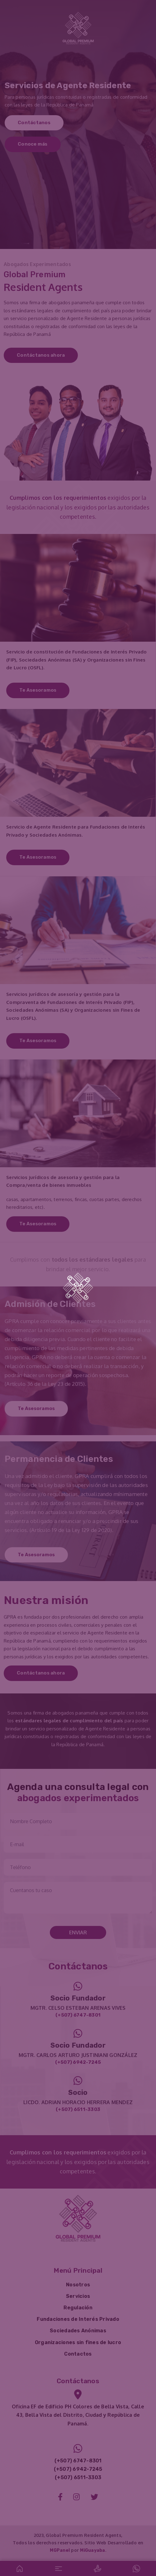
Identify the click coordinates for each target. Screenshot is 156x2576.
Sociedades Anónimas (78, 2331)
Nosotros (78, 2285)
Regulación (78, 2308)
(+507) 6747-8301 (78, 2015)
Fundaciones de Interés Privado (78, 2319)
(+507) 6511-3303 (78, 2109)
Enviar (78, 1932)
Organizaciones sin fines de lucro (78, 2342)
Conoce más (33, 144)
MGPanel (60, 2550)
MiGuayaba (92, 2550)
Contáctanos (34, 122)
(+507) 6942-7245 (78, 2062)
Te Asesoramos (37, 690)
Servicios (78, 2296)
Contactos (78, 2354)
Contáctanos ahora (41, 355)
